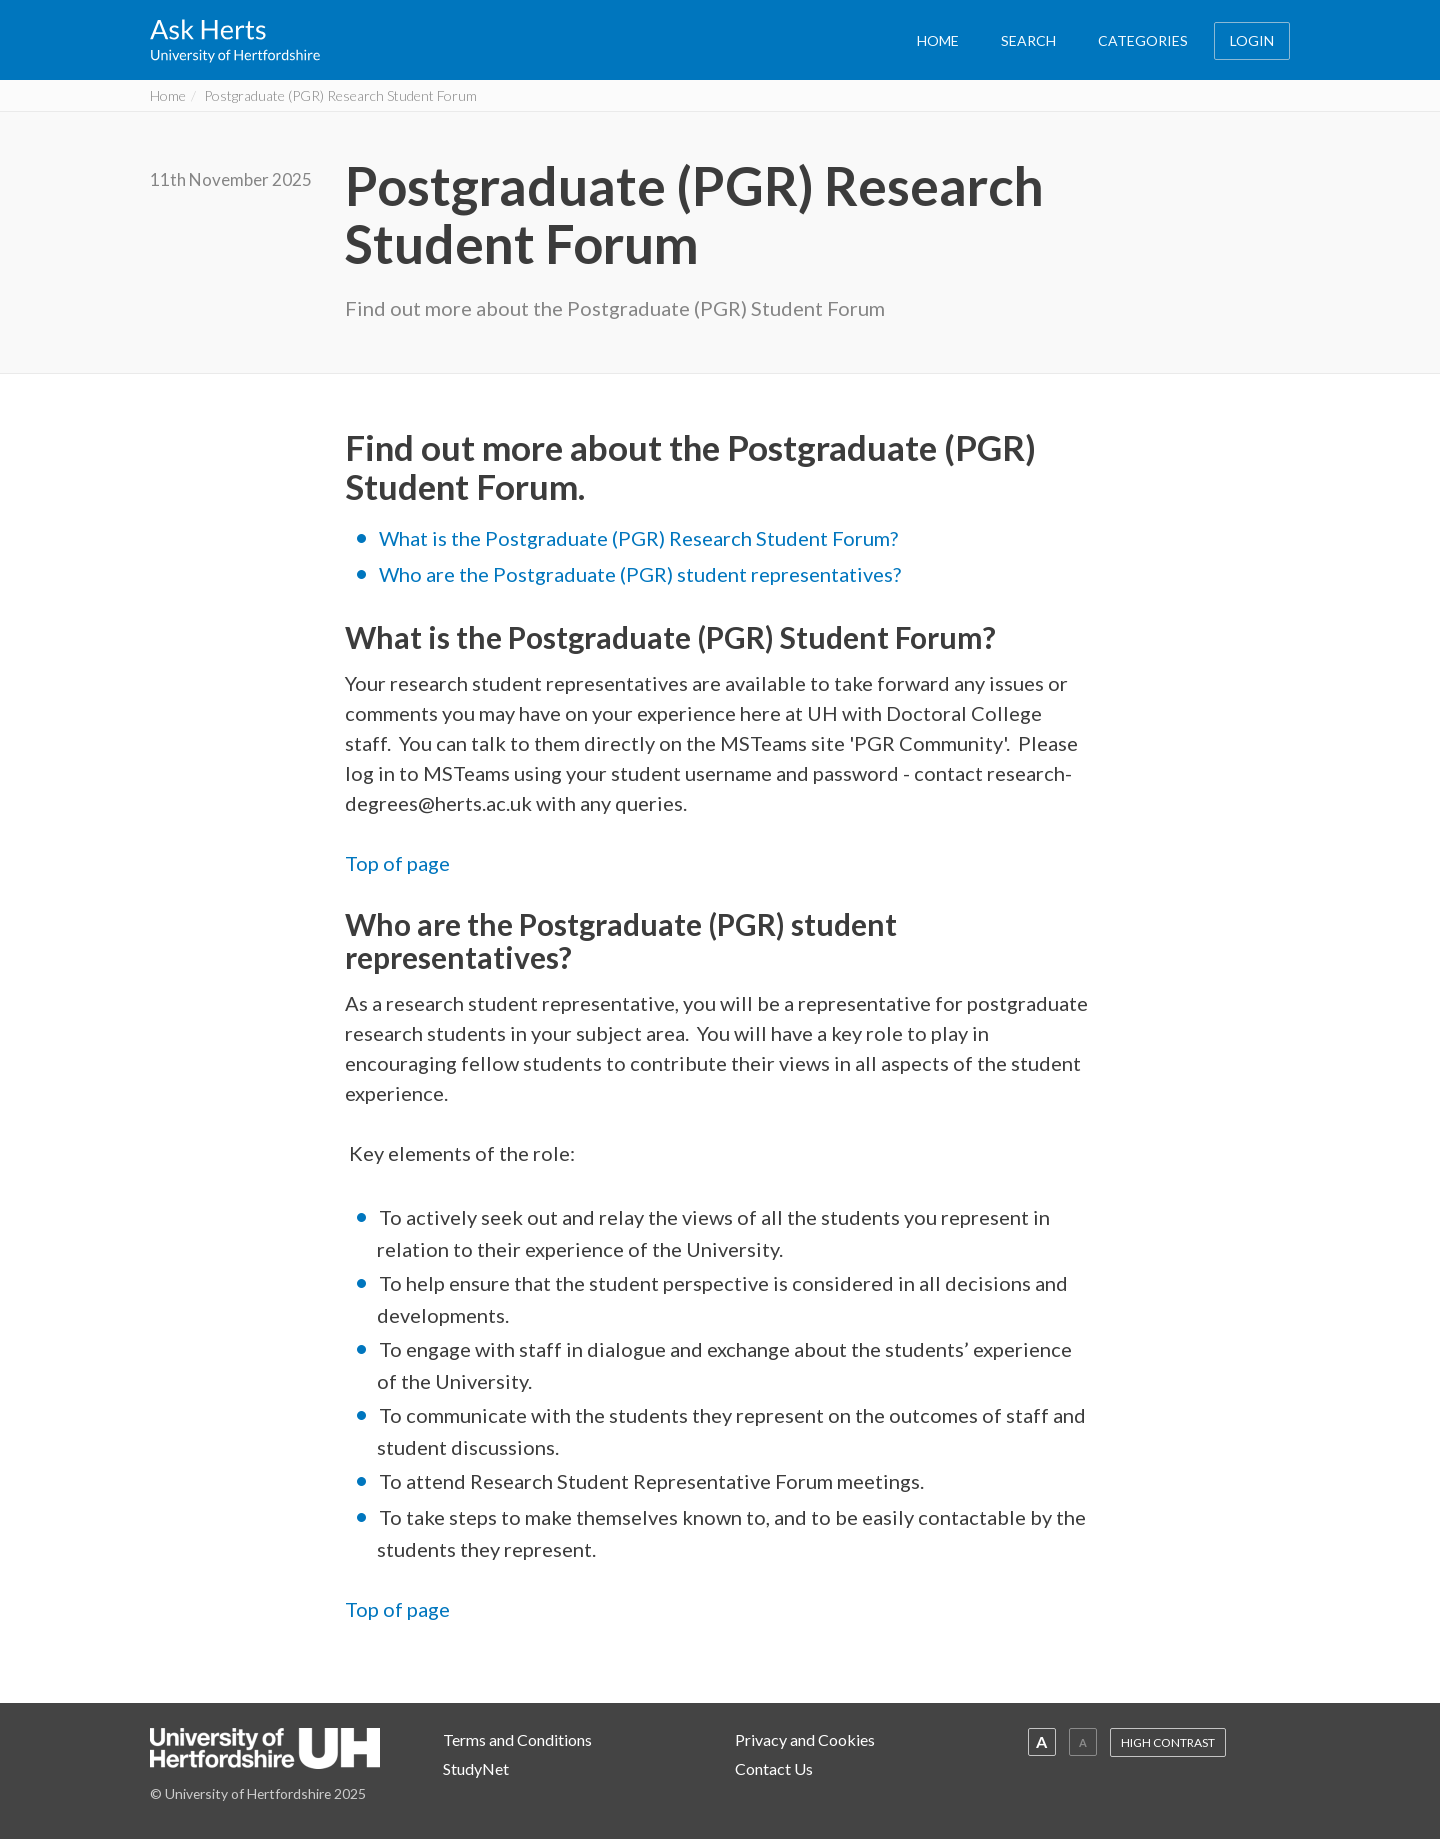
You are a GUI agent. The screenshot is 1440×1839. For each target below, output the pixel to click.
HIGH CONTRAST (1168, 1742)
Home (168, 95)
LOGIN (1252, 40)
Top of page (397, 863)
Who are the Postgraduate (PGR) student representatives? (640, 574)
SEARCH (1028, 40)
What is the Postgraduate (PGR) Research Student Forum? (638, 538)
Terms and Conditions (517, 1739)
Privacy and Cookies (805, 1739)
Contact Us (774, 1768)
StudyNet (476, 1768)
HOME (938, 40)
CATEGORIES (1143, 40)
